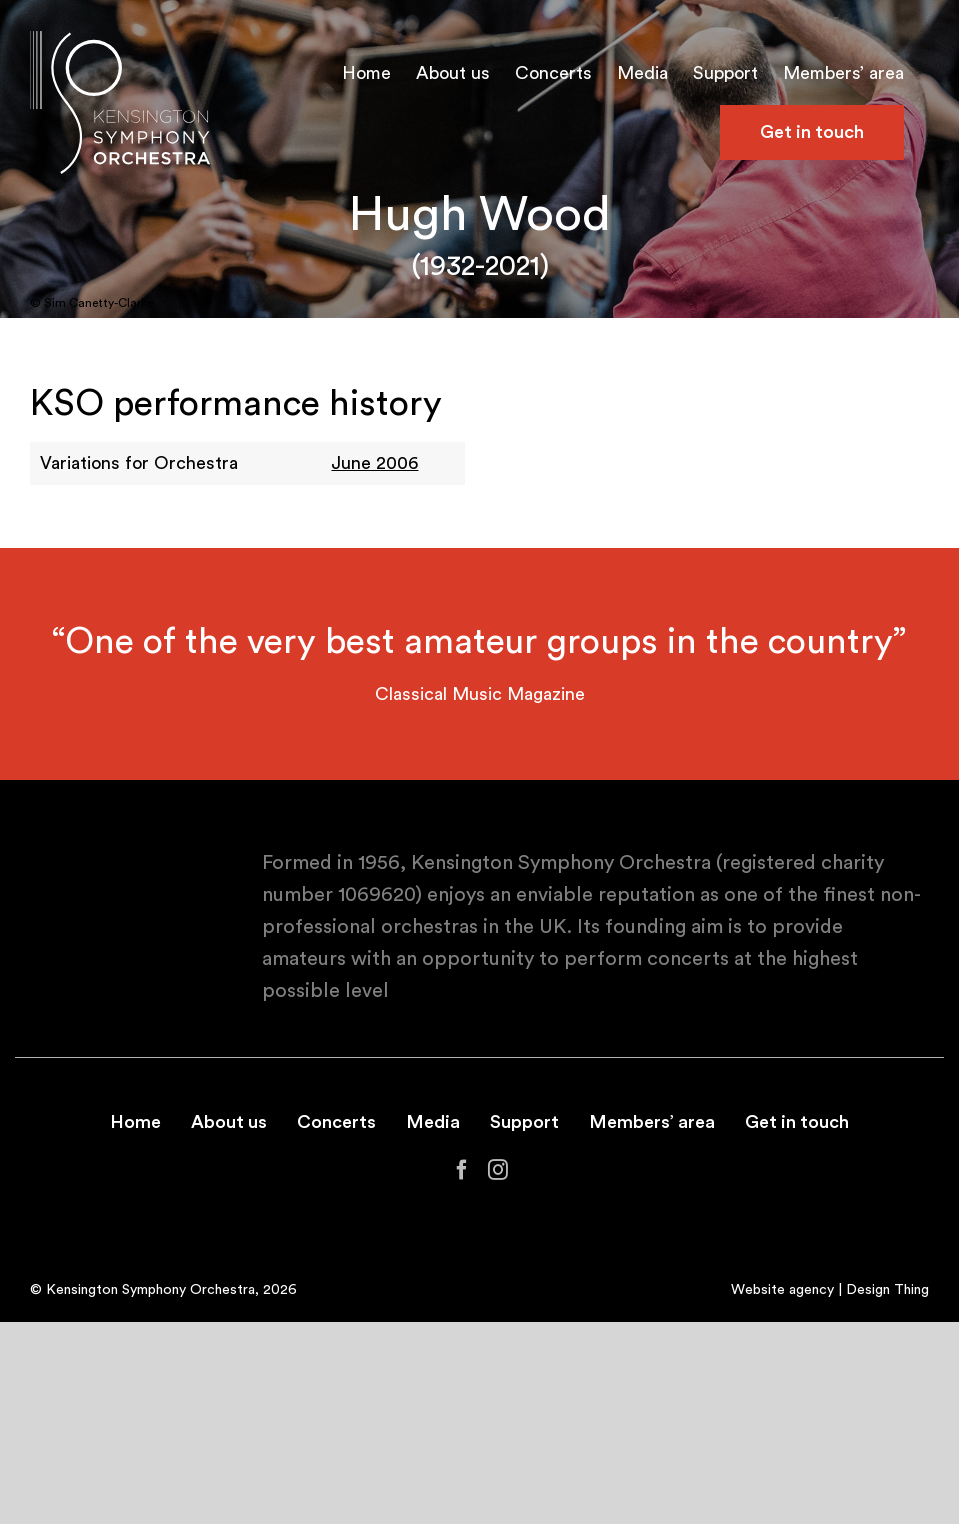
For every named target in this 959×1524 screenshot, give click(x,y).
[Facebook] (462, 1170)
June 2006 (374, 463)
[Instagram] (498, 1170)
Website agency (782, 1290)
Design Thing (887, 1290)
